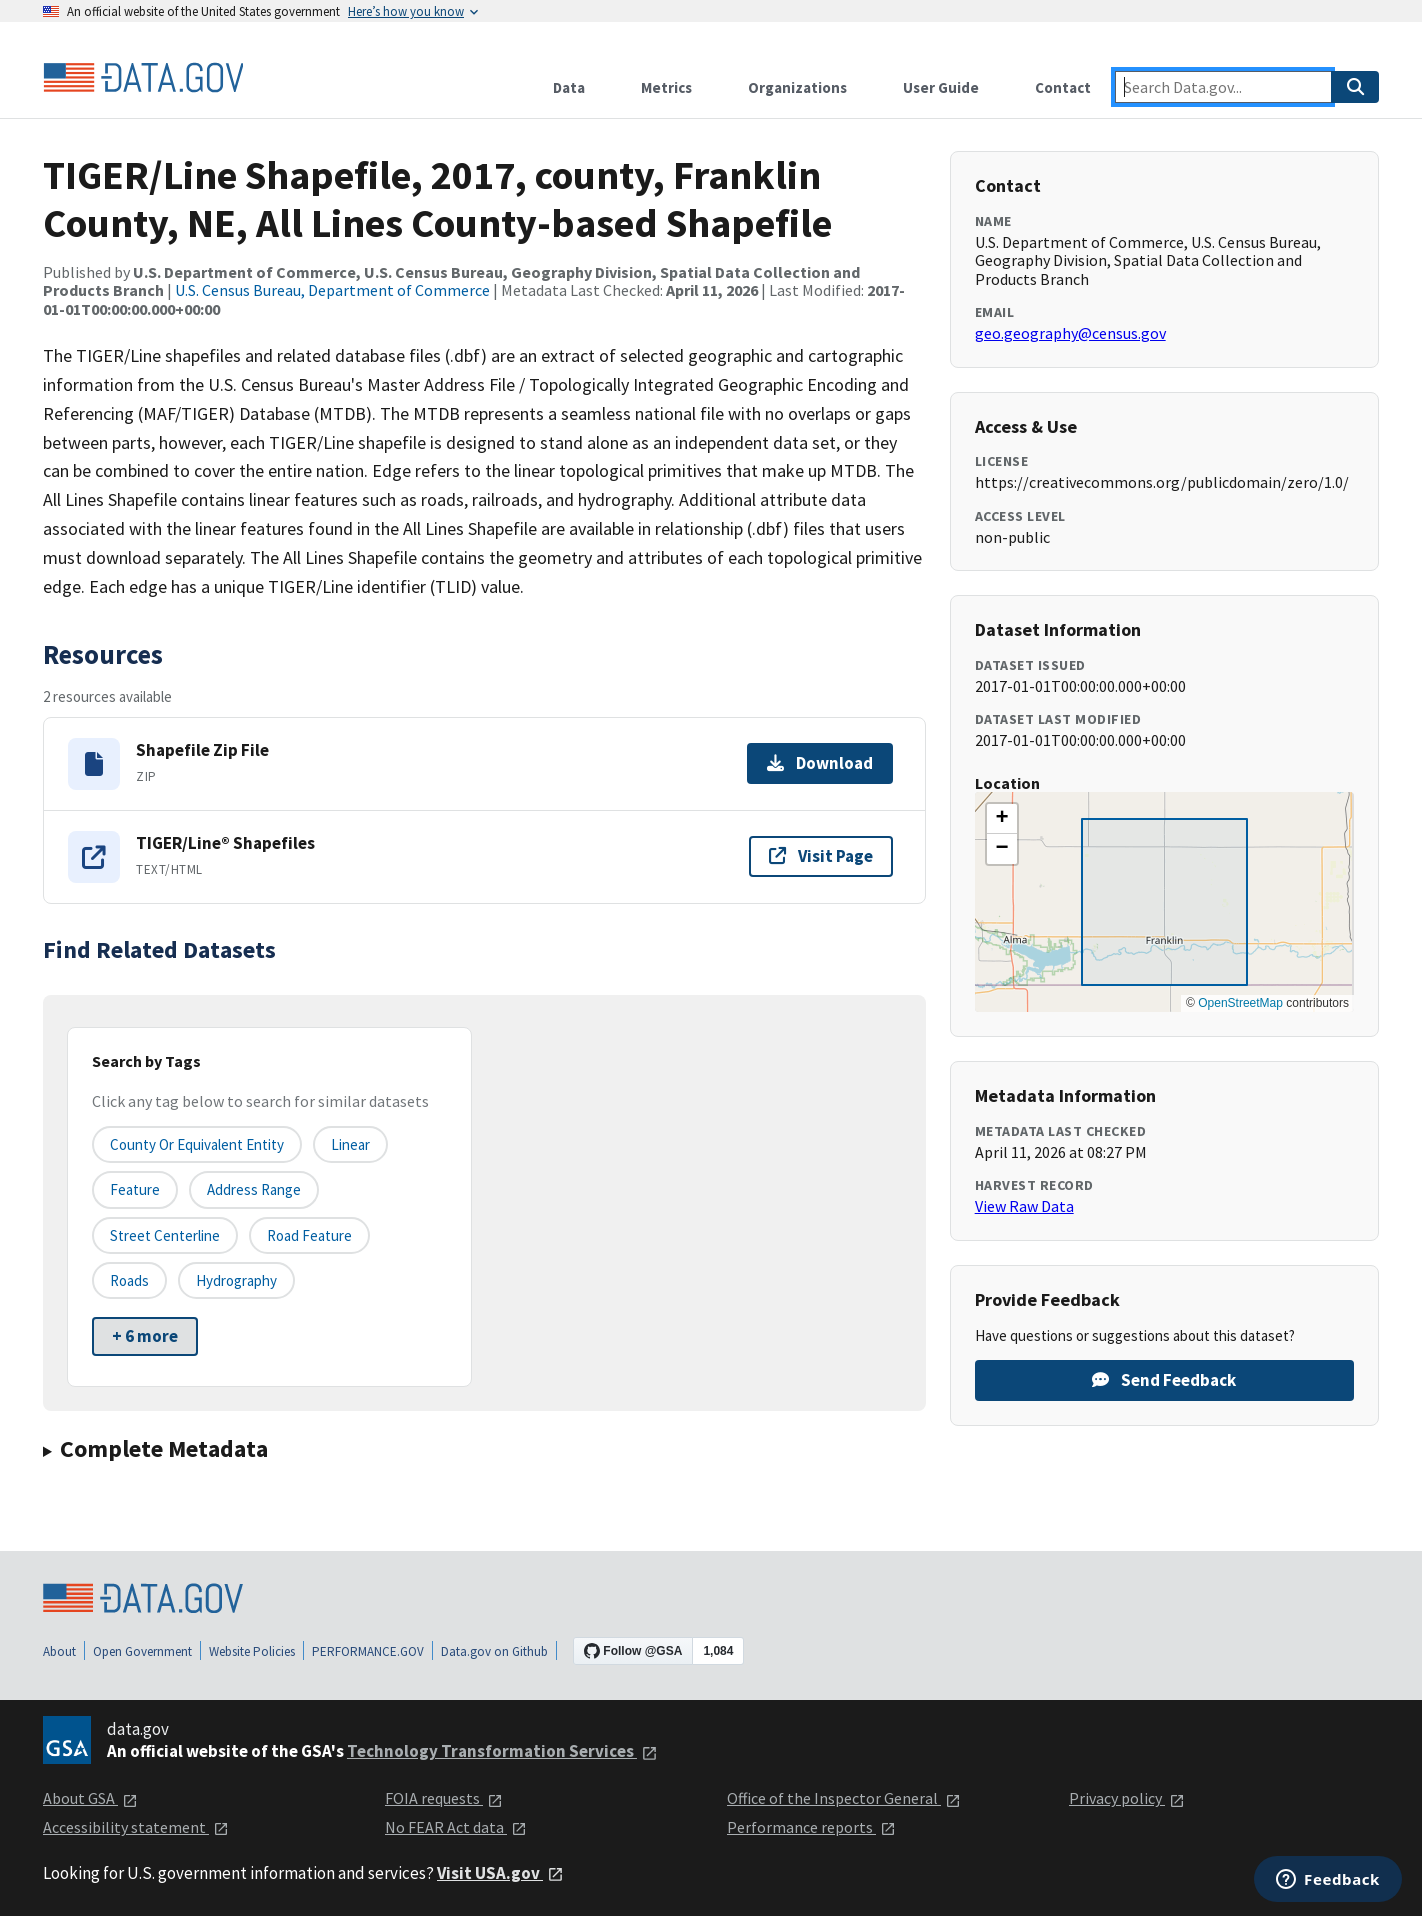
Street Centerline (165, 1235)
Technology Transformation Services (502, 1751)
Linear (350, 1144)
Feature (135, 1189)
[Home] (143, 78)
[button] (1002, 819)
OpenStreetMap (1240, 1003)
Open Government (142, 1651)
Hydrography (236, 1280)
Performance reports (811, 1827)
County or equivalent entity (197, 1144)
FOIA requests (444, 1798)
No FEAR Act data (456, 1827)
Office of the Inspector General (844, 1798)
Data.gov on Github (494, 1651)
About (59, 1651)
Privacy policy (1127, 1798)
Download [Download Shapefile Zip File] (820, 763)
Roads (129, 1280)
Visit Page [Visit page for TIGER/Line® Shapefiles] (821, 856)
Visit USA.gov (500, 1873)
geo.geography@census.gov (1070, 333)
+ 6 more (145, 1336)
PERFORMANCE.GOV (368, 1651)
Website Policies (252, 1651)
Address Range (254, 1189)
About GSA (90, 1798)
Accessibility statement (136, 1827)
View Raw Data (1024, 1206)
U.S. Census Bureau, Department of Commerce (332, 290)
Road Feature (309, 1235)
